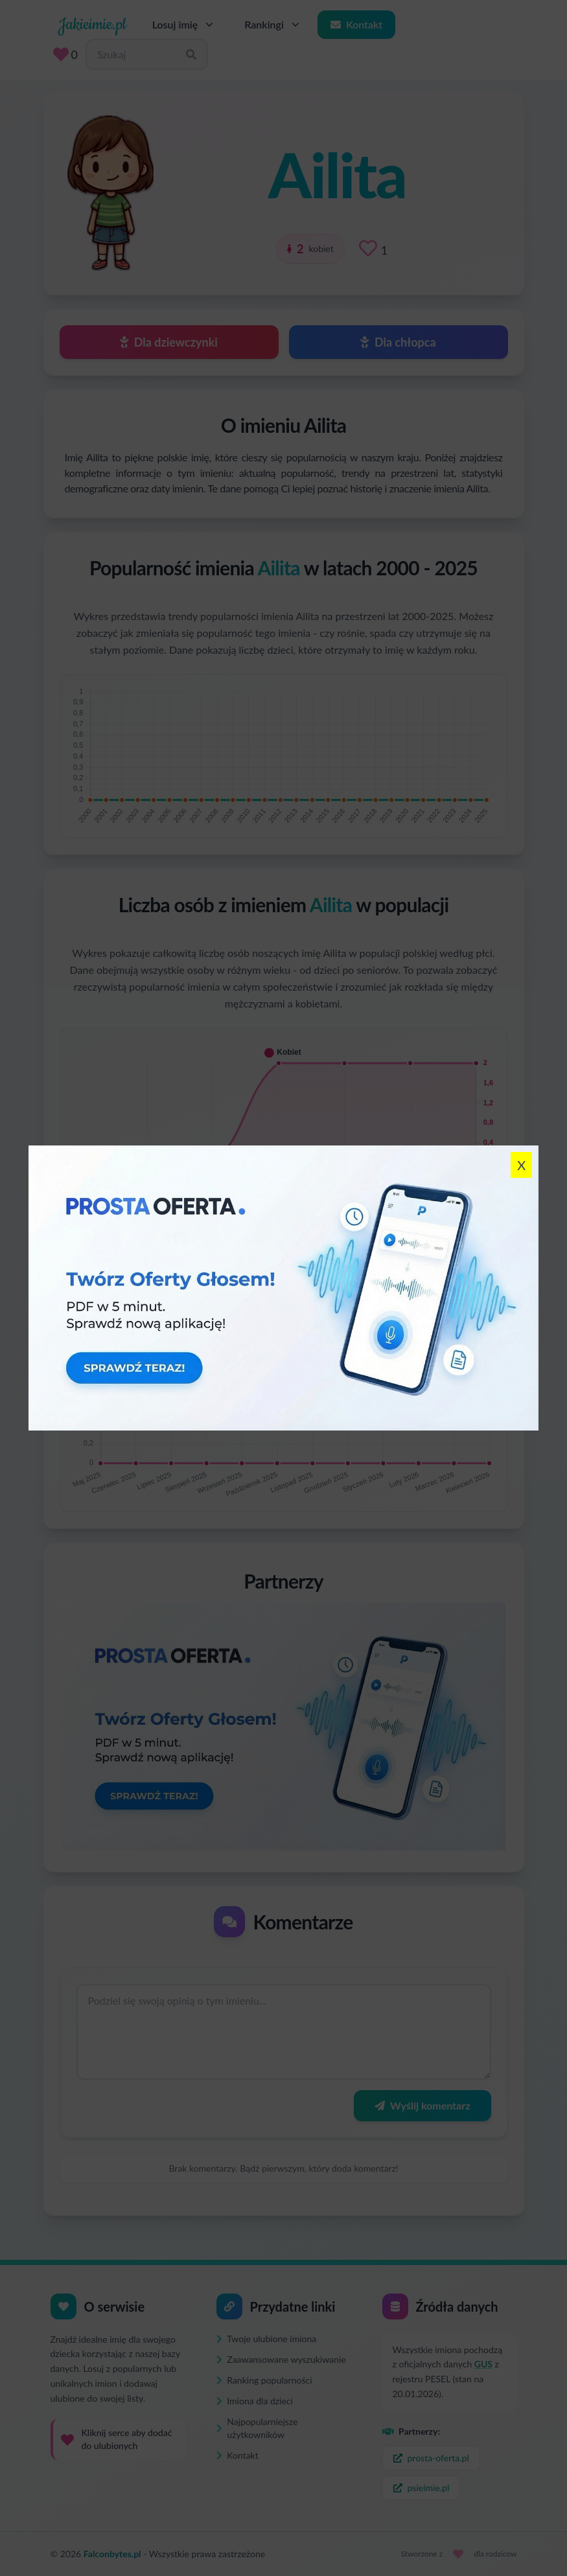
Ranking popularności (264, 2380)
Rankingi (273, 24)
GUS (483, 2363)
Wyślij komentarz (422, 2105)
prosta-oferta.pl (431, 2457)
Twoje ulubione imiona (266, 2338)
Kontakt (356, 24)
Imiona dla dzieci (254, 2400)
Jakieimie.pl (92, 25)
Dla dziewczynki (169, 342)
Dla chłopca (397, 342)
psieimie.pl (421, 2487)
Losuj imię (184, 24)
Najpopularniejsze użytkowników (257, 2428)
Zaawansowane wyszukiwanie (281, 2359)
